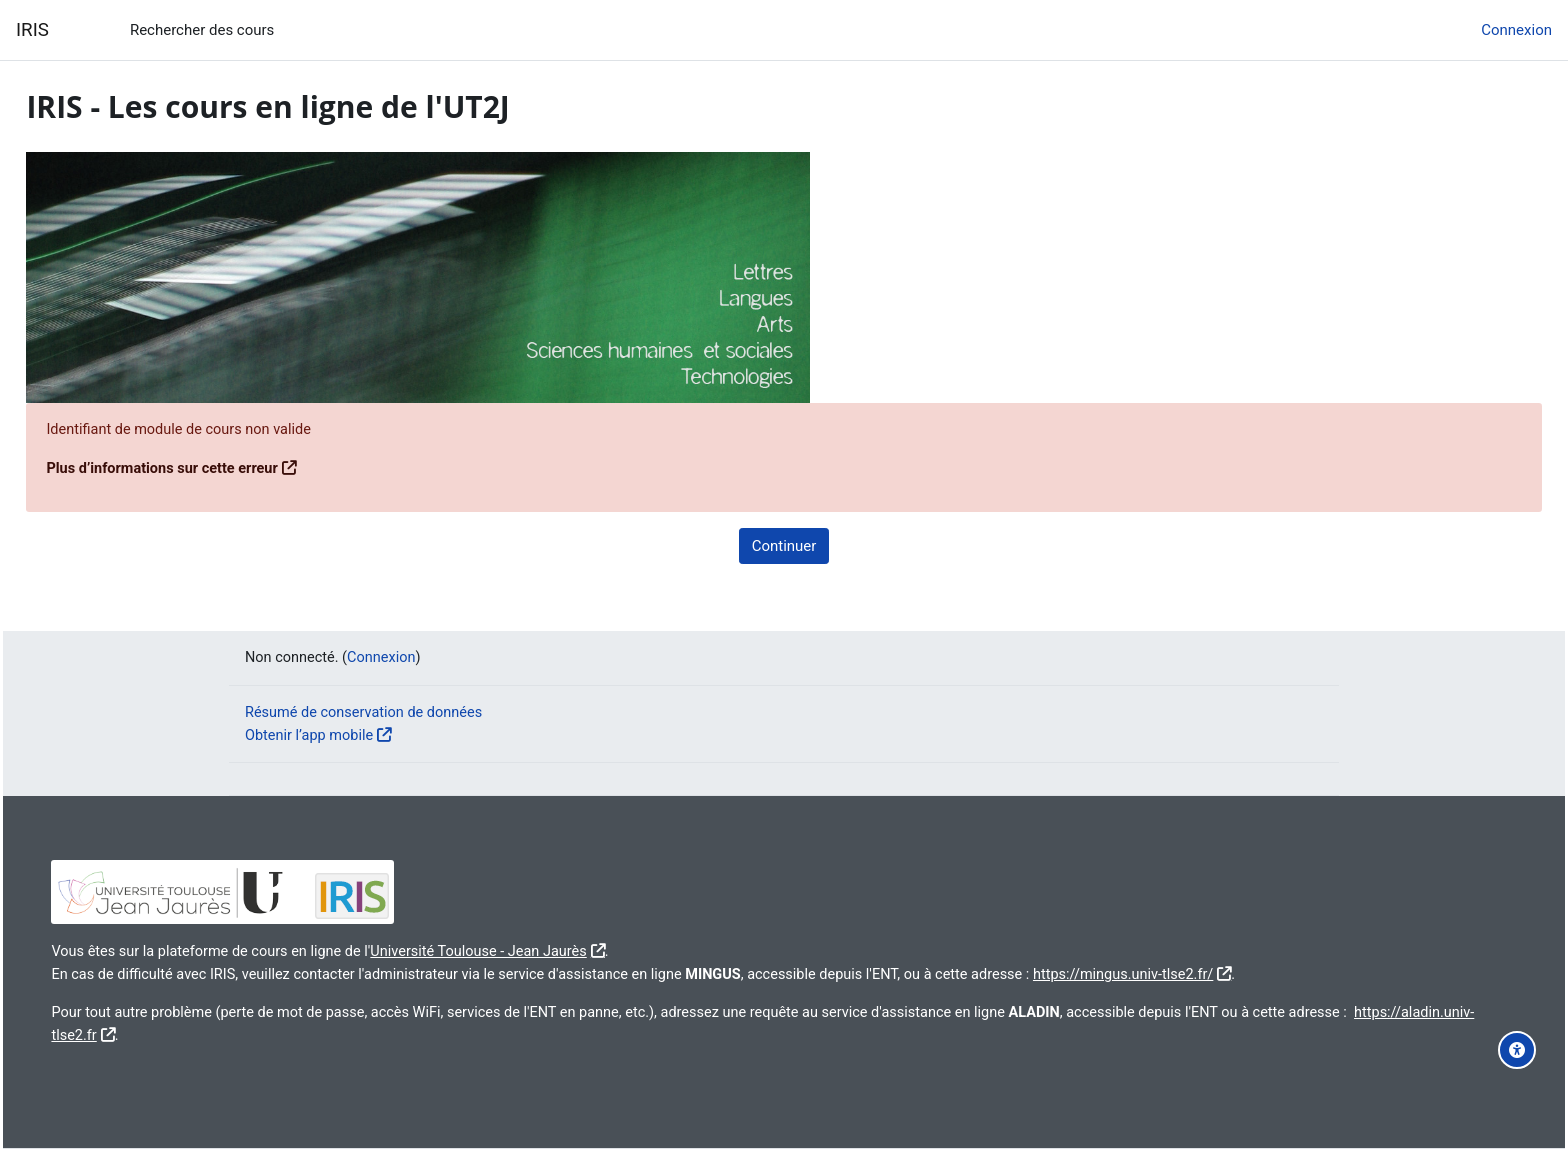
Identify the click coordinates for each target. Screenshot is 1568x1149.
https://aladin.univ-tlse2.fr (181, 1034)
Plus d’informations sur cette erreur (211, 469)
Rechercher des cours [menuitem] (202, 30)
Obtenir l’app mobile (311, 734)
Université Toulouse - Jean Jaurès (538, 951)
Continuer (784, 546)
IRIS (32, 30)
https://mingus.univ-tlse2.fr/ (1205, 973)
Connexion (1516, 30)
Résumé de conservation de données (368, 712)
